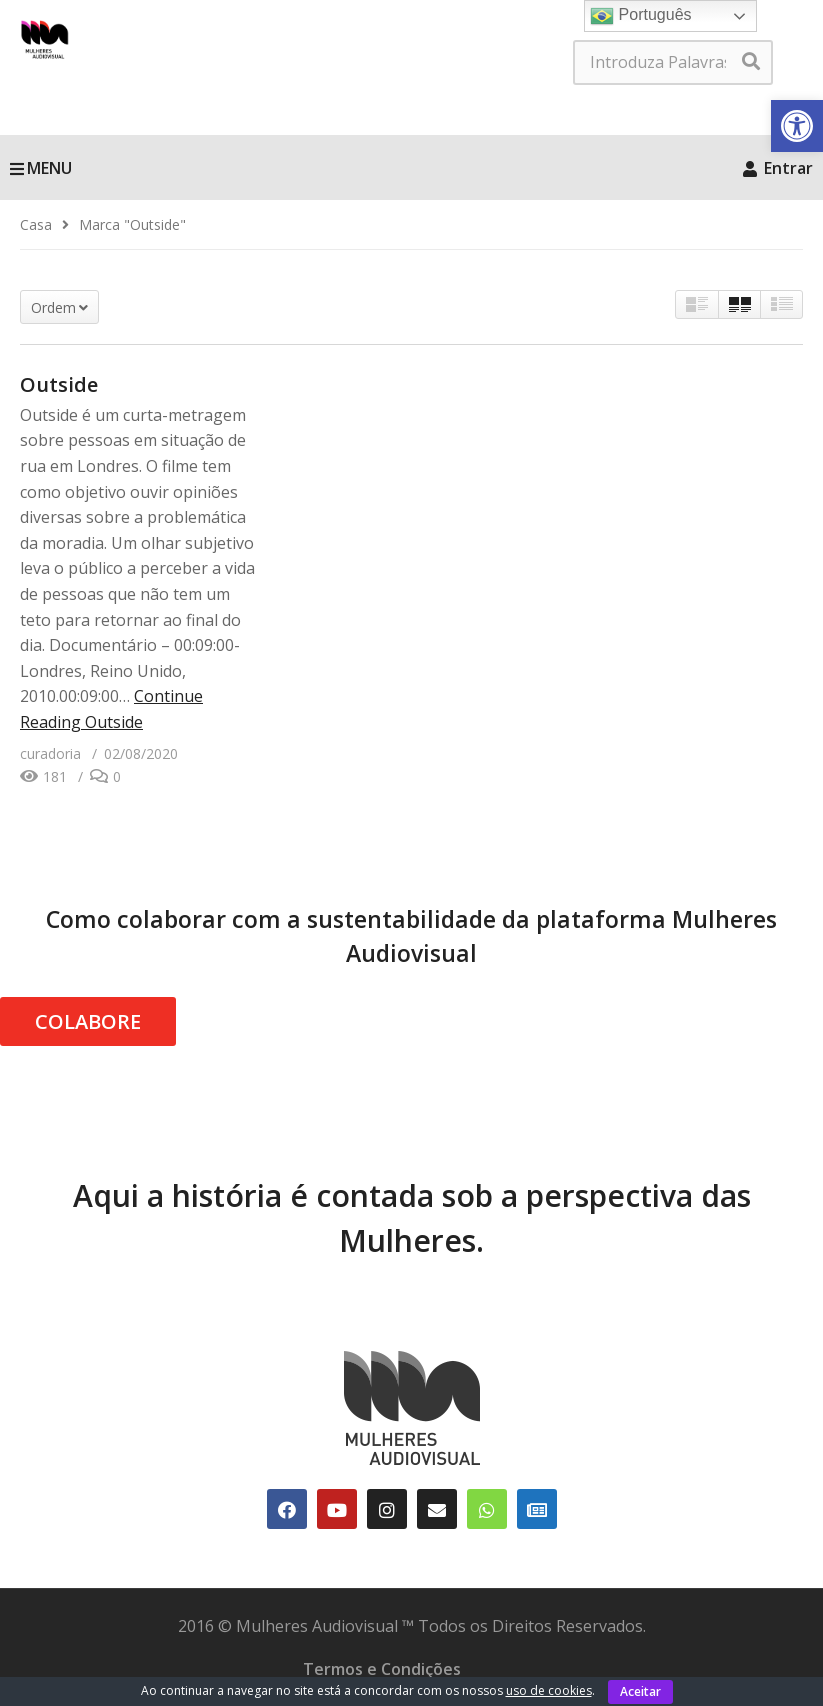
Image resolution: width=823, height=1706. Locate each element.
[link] (797, 126)
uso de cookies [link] (549, 1690)
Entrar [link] (778, 168)
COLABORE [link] (88, 1021)
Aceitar (640, 1691)
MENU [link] (41, 168)
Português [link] (640, 16)
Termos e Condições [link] (382, 1669)
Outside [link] (59, 384)
